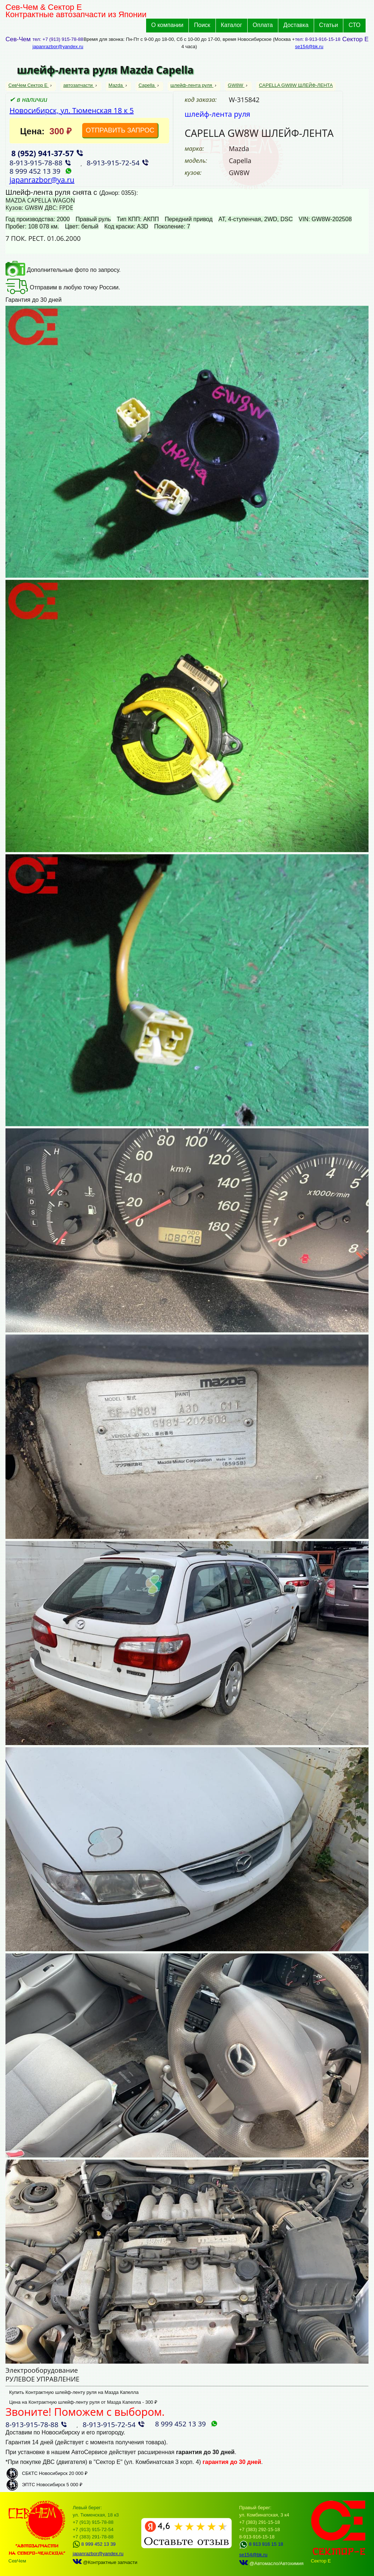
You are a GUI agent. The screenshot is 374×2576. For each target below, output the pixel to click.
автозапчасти (78, 85)
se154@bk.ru (309, 46)
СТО (354, 25)
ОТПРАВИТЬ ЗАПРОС (120, 130)
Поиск (202, 25)
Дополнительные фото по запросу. (63, 270)
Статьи (328, 25)
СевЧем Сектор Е (28, 85)
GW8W (236, 85)
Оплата (263, 25)
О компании (167, 25)
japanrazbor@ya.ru (42, 180)
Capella (147, 85)
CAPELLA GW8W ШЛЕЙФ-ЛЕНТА (296, 85)
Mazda (116, 85)
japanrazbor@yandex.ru (58, 46)
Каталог (231, 25)
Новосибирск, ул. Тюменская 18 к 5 (71, 110)
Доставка (296, 25)
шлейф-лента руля (192, 85)
